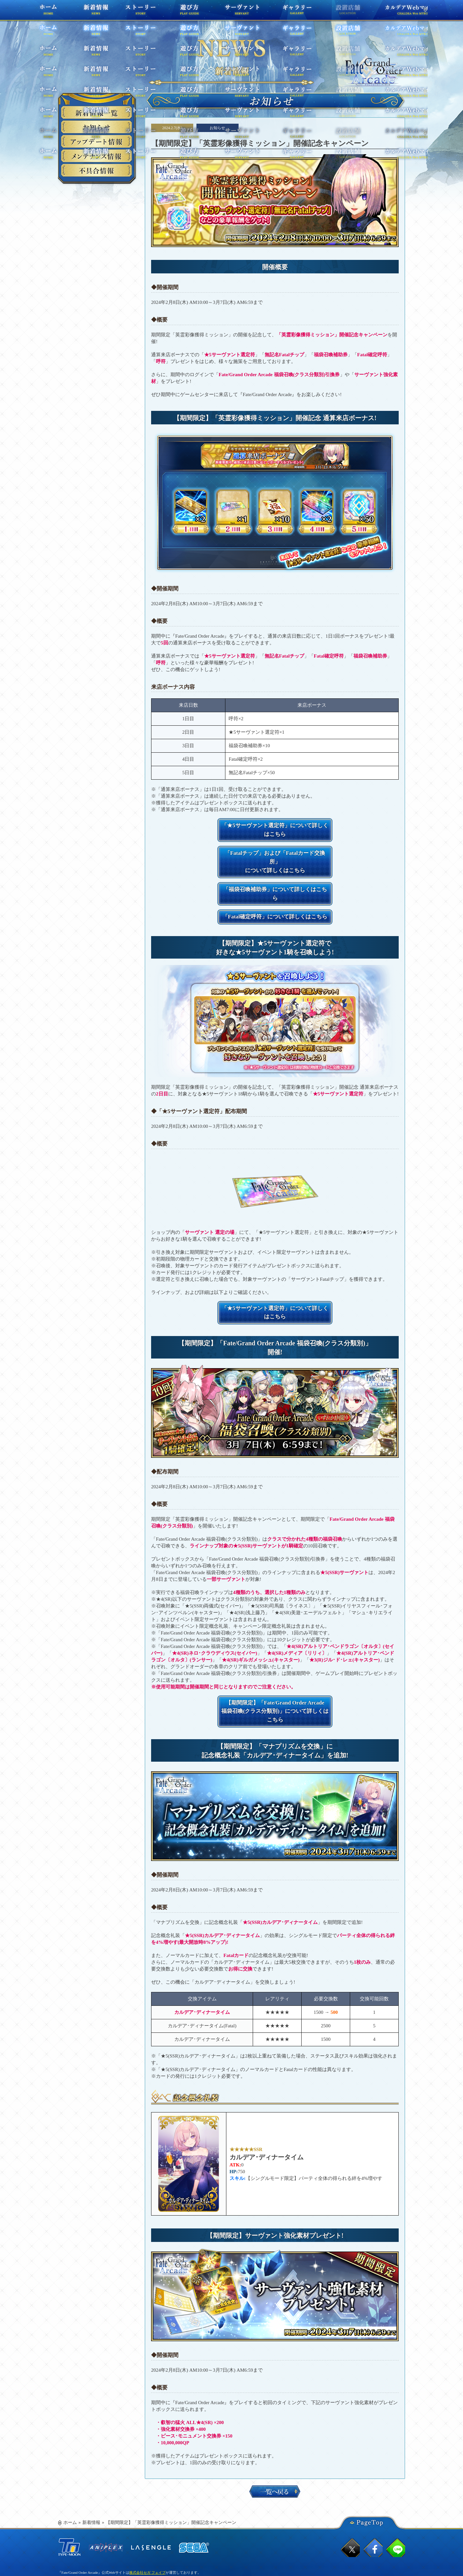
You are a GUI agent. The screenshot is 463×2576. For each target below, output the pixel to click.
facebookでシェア (373, 2500)
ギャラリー (282, 12)
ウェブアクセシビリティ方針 (81, 2557)
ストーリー (149, 12)
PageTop (370, 2474)
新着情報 (91, 2475)
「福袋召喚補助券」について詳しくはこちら (275, 870)
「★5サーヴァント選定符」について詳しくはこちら (275, 825)
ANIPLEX (106, 2500)
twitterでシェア (350, 2500)
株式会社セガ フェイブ (147, 2525)
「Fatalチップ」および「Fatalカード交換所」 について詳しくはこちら (275, 848)
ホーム (59, 12)
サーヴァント (233, 12)
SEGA (194, 2500)
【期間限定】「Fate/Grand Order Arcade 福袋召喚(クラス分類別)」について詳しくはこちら (274, 1668)
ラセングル (151, 2500)
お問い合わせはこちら (142, 2530)
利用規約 (68, 2530)
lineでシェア (395, 2500)
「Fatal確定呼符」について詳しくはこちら (275, 888)
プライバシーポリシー (100, 2530)
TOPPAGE (374, 70)
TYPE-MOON (69, 2500)
